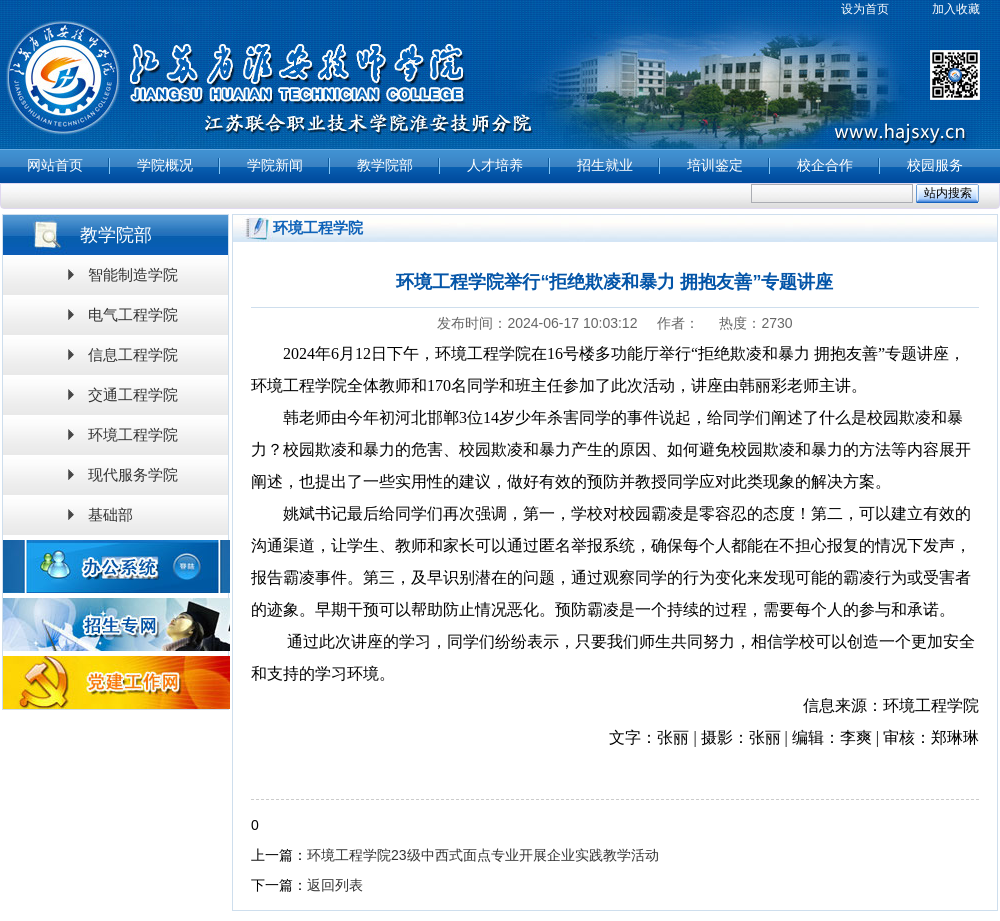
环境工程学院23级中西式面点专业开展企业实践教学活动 (483, 855)
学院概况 (165, 165)
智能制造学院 (133, 274)
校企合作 (825, 165)
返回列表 (335, 885)
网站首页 (55, 165)
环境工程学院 (133, 434)
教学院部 (385, 165)
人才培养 (495, 165)
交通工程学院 (133, 394)
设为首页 (865, 9)
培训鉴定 (715, 165)
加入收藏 (956, 9)
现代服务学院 (133, 474)
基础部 (110, 514)
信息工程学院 (133, 354)
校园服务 (935, 165)
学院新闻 (275, 165)
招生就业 (605, 165)
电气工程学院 (133, 314)
